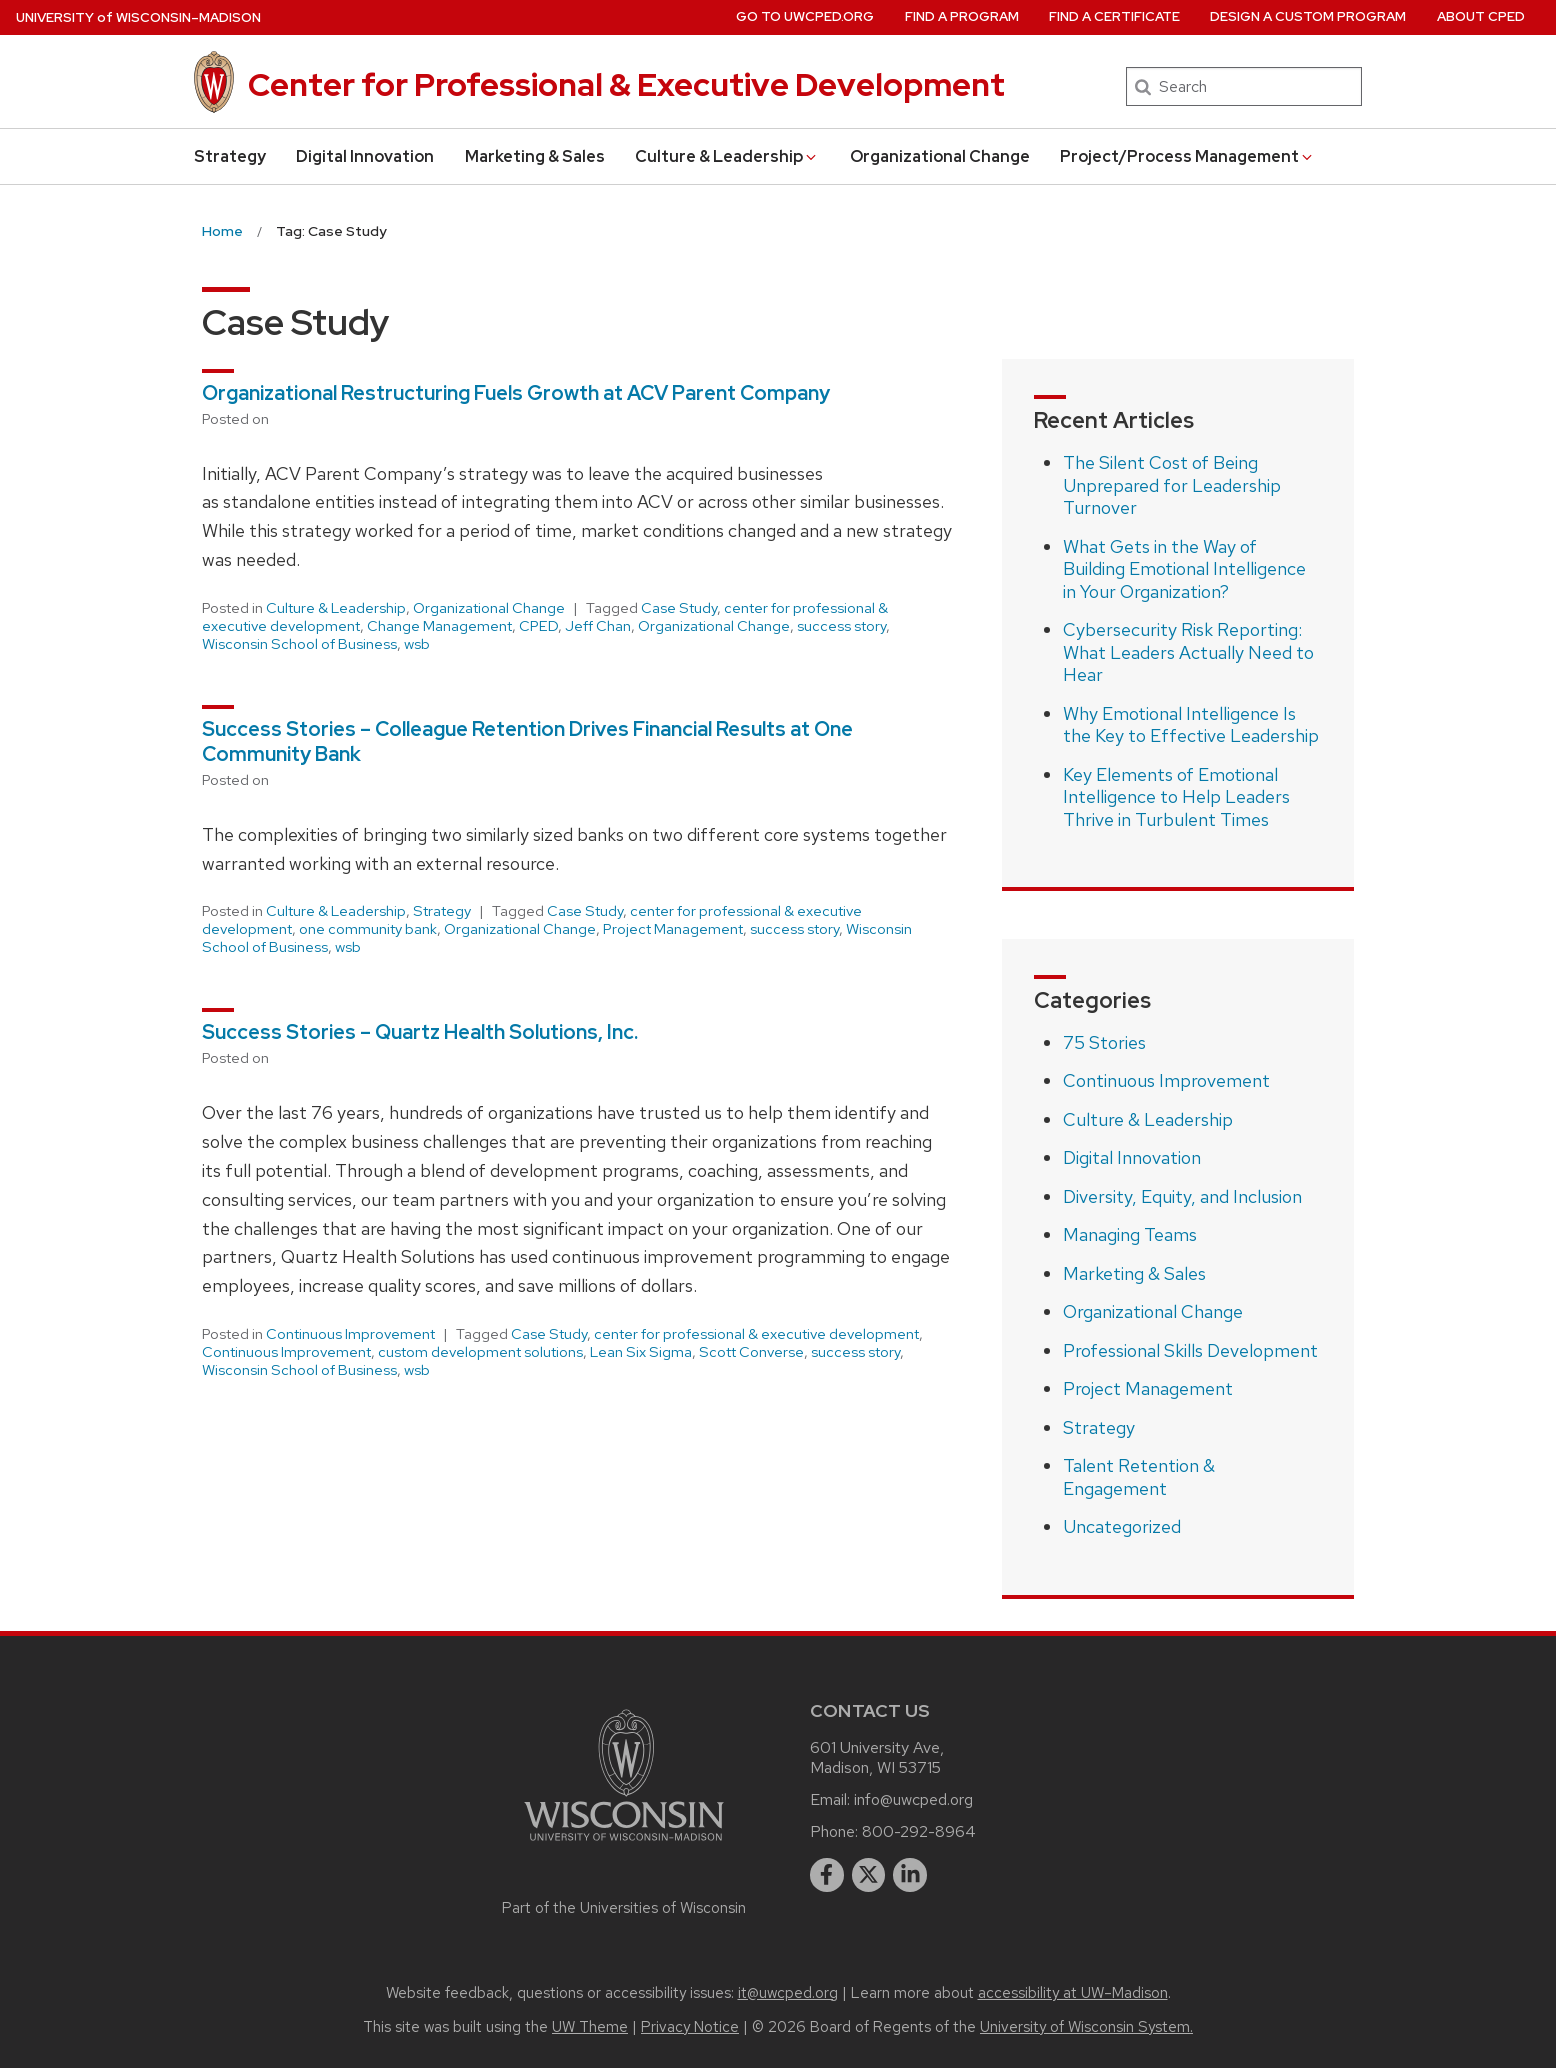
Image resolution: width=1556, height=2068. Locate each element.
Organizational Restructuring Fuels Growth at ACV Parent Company (516, 393)
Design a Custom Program (1308, 16)
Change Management (439, 626)
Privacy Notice (690, 2027)
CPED (538, 626)
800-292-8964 (919, 1831)
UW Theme (590, 2027)
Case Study (679, 608)
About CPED (1481, 16)
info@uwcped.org (913, 1799)
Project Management (673, 929)
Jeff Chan (598, 626)
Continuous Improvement (350, 1334)
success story (841, 626)
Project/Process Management (1187, 156)
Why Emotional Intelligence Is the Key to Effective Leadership (1191, 725)
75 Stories (1104, 1042)
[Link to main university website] (624, 1844)
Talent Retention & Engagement (1139, 1477)
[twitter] (869, 1875)
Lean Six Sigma (641, 1352)
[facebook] (827, 1875)
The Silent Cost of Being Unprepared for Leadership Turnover (1172, 485)
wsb (417, 644)
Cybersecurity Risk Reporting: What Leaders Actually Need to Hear (1188, 652)
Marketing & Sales (535, 156)
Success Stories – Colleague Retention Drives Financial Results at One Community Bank (527, 741)
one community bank (368, 929)
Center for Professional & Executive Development (626, 84)
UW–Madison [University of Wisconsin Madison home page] (138, 17)
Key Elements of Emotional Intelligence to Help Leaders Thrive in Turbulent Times (1176, 797)
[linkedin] (910, 1875)
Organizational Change (940, 156)
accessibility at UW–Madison (1073, 1993)
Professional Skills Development (1190, 1350)
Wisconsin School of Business (299, 644)
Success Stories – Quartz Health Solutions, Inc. (420, 1032)
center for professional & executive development (756, 1334)
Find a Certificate (1114, 16)
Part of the (624, 1908)
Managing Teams (1130, 1234)
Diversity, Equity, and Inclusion (1182, 1196)
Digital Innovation (365, 156)
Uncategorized (1122, 1526)
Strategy (230, 156)
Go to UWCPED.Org (805, 16)
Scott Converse (751, 1352)
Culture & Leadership (727, 156)
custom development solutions (480, 1352)
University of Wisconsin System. (1086, 2027)
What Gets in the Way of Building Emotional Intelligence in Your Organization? (1184, 569)
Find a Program (962, 16)
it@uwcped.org (788, 1993)
